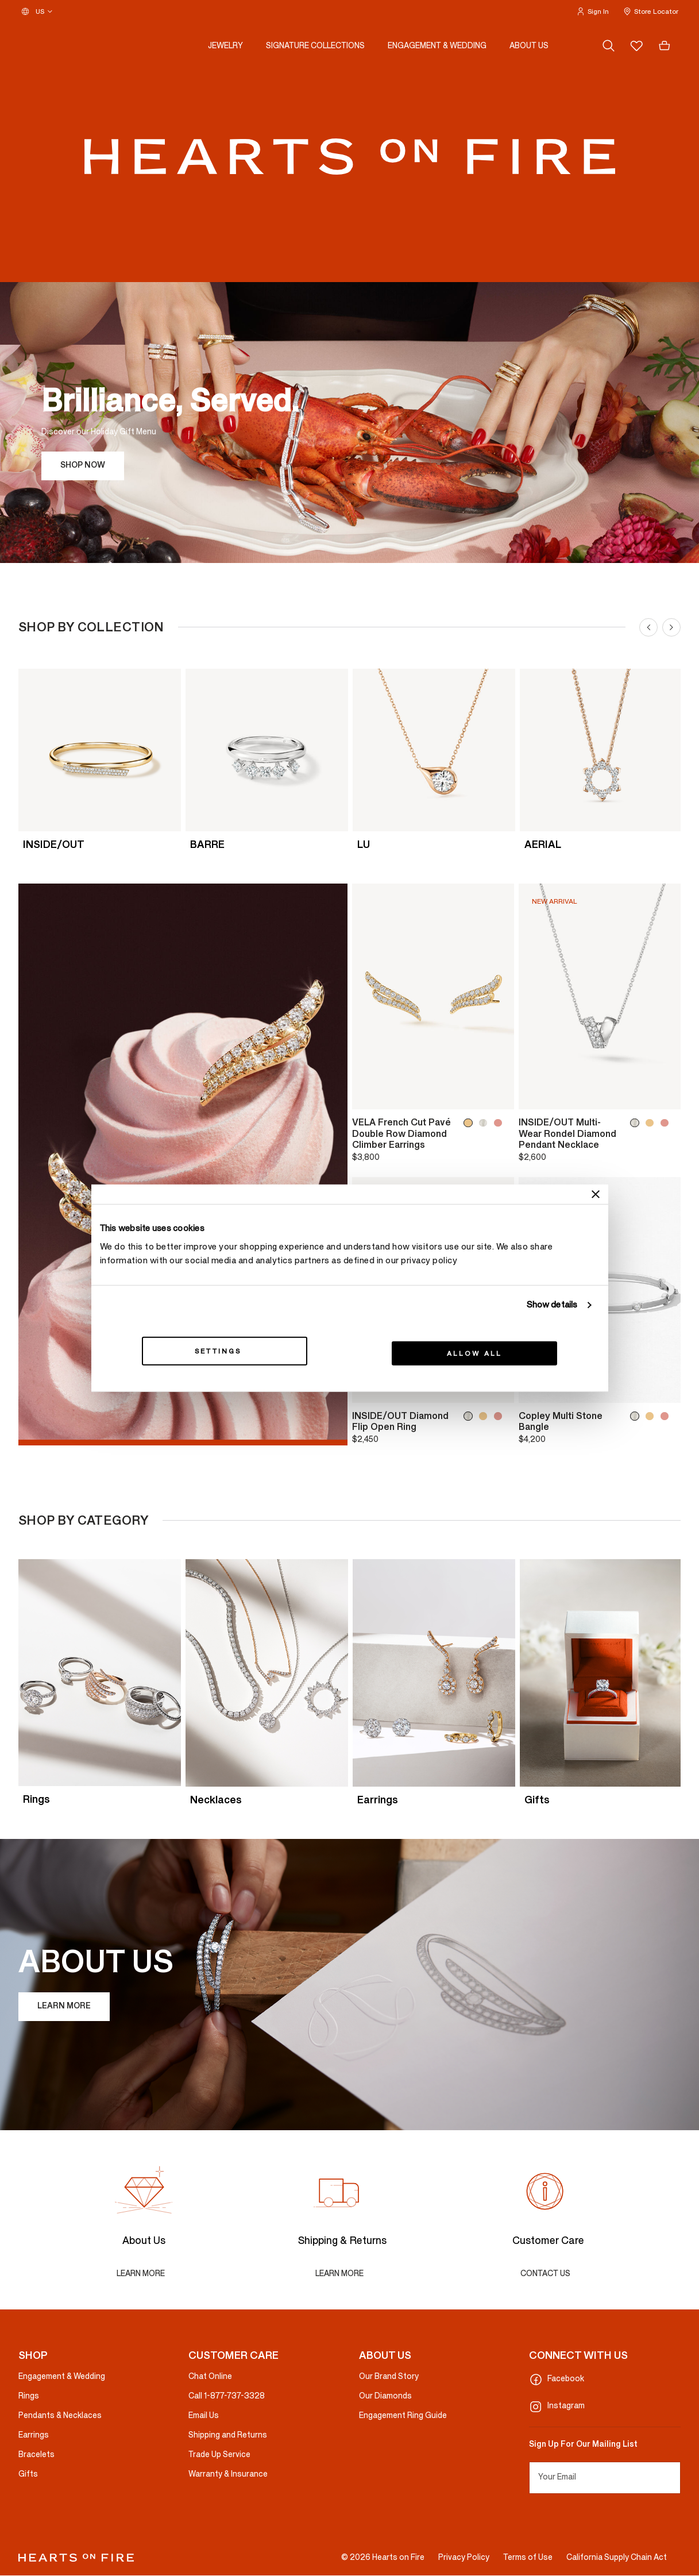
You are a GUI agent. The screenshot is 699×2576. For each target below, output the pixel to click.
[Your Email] (605, 2478)
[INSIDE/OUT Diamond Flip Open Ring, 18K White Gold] (470, 1416)
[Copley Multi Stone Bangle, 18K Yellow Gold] (651, 1416)
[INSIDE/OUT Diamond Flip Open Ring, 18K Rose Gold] (500, 1416)
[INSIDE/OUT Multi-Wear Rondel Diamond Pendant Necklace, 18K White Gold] (637, 1123)
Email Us (203, 2416)
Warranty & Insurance (228, 2474)
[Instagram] (605, 2407)
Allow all (475, 1353)
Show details (552, 1305)
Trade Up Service (219, 2455)
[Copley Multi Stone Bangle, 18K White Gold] (637, 1416)
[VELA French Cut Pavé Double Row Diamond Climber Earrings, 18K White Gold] (485, 1123)
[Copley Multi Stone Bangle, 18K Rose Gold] (666, 1416)
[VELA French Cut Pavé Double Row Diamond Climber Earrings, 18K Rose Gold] (500, 1123)
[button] (592, 11)
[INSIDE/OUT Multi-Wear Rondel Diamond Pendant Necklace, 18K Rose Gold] (666, 1123)
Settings (224, 1350)
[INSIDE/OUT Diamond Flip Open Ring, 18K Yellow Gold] (485, 1416)
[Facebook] (605, 2380)
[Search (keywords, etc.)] (609, 46)
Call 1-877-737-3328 (226, 2396)
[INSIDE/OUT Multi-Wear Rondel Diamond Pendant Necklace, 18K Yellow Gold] (651, 1123)
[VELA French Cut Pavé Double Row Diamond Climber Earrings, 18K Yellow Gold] (470, 1123)
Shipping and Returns (227, 2435)
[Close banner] (596, 1194)
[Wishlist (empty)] (636, 45)
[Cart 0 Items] (664, 46)
